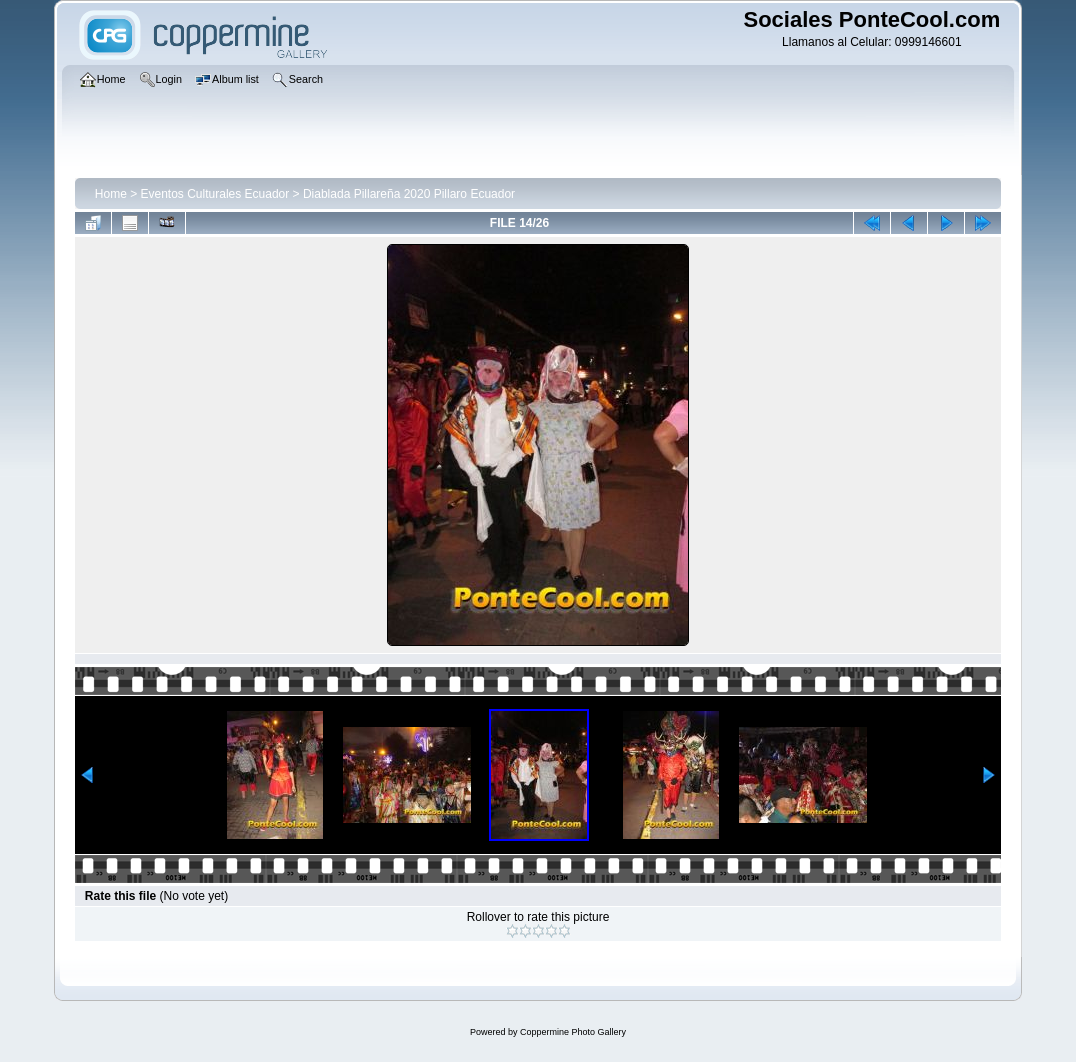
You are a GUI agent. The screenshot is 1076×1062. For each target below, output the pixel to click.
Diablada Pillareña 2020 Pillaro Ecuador (409, 194)
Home (111, 194)
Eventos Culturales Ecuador (215, 194)
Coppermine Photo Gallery (573, 1032)
